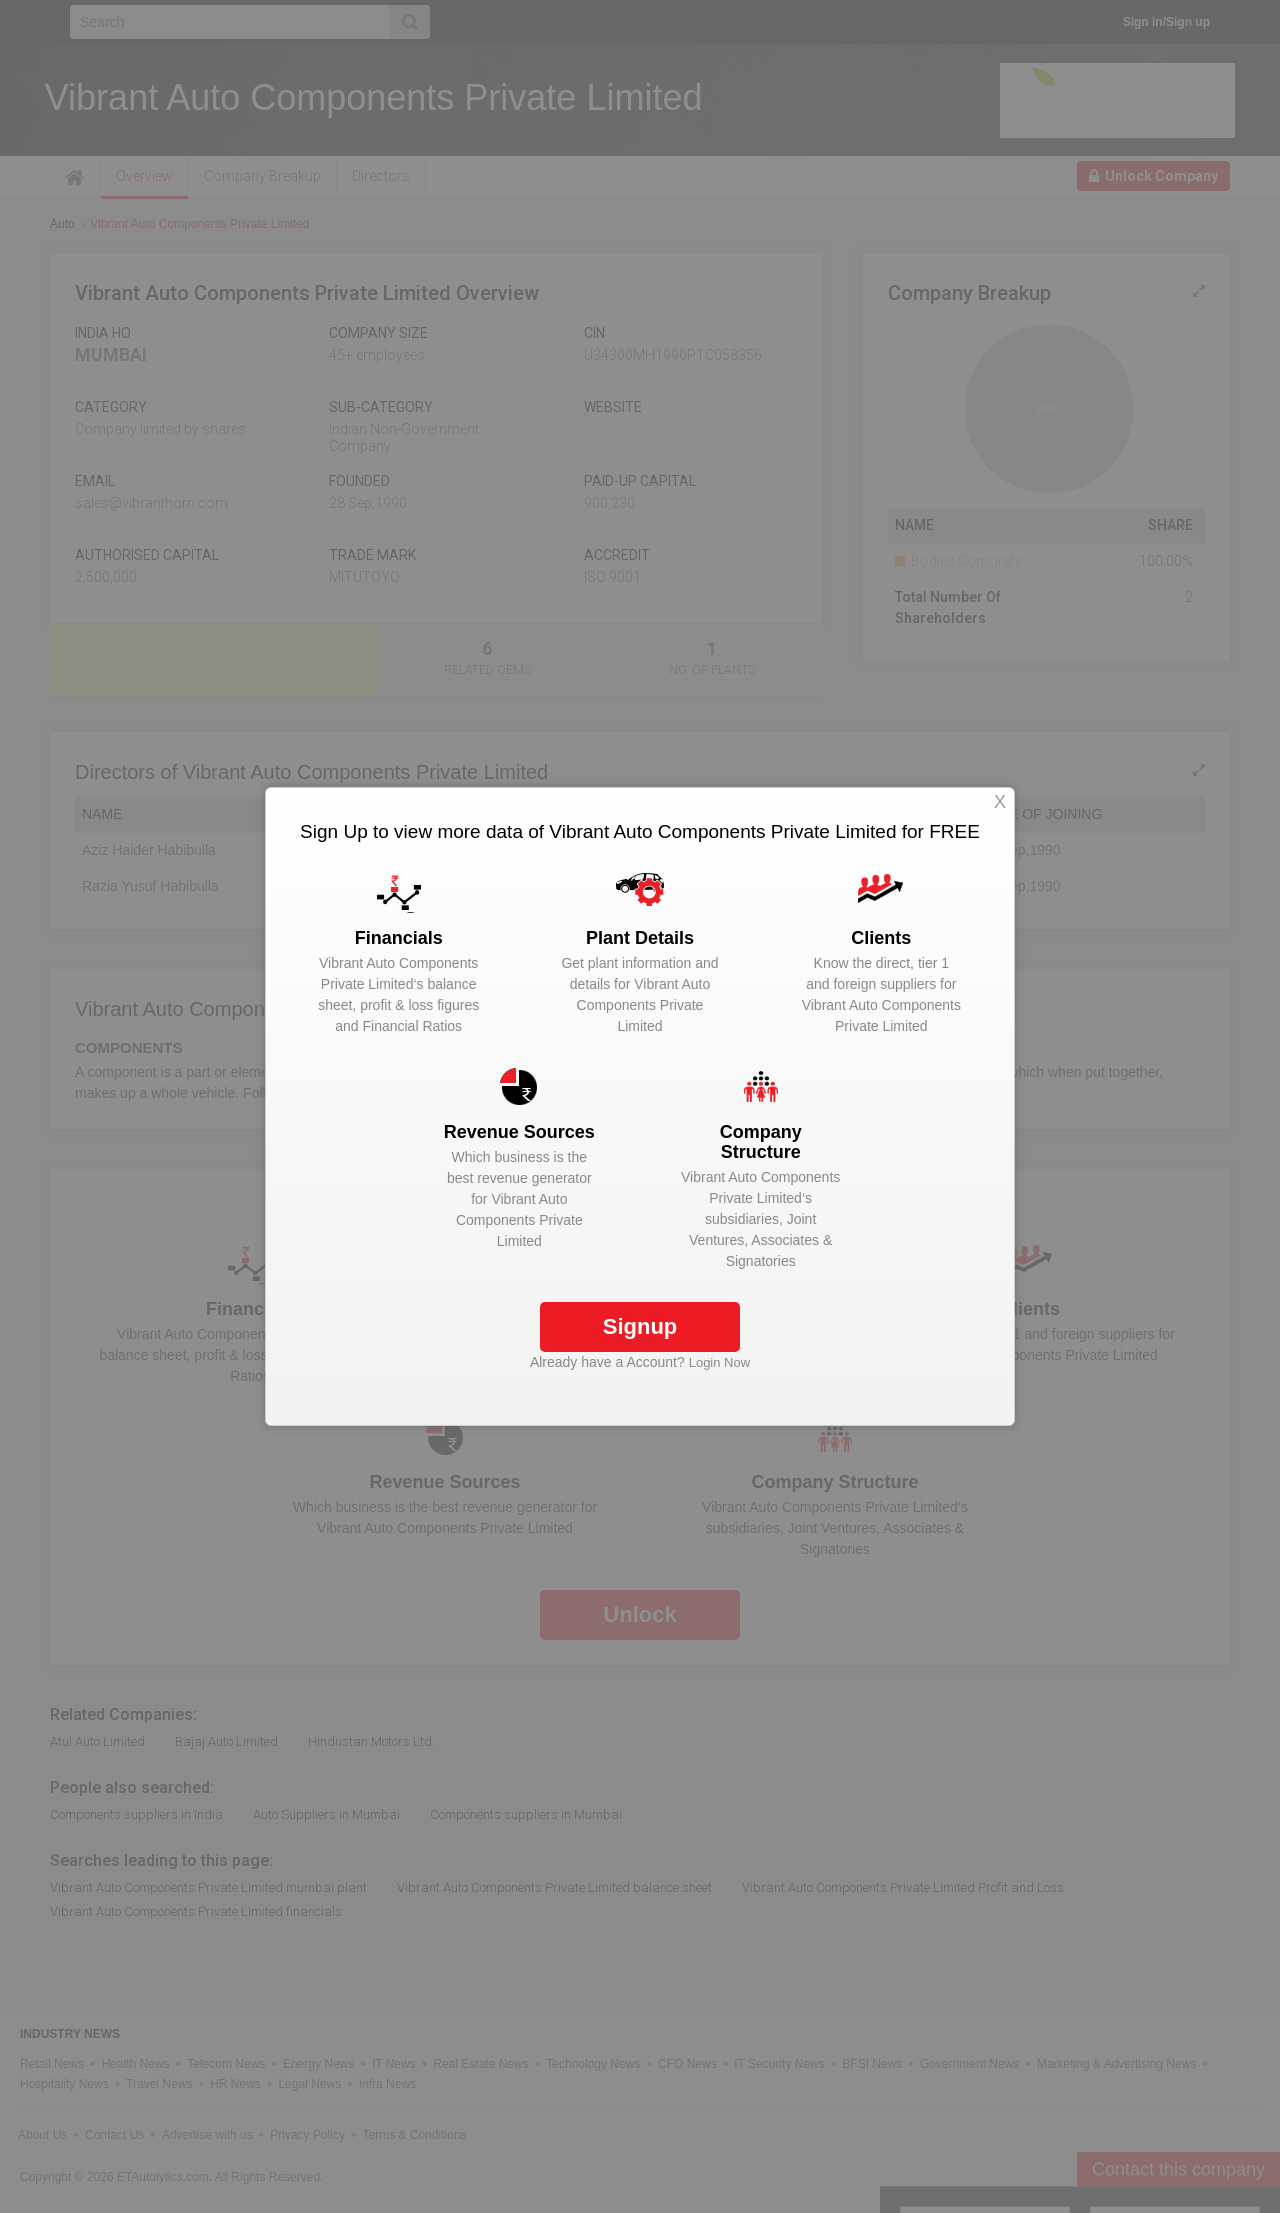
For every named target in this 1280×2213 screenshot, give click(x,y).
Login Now (719, 1362)
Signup (640, 1326)
